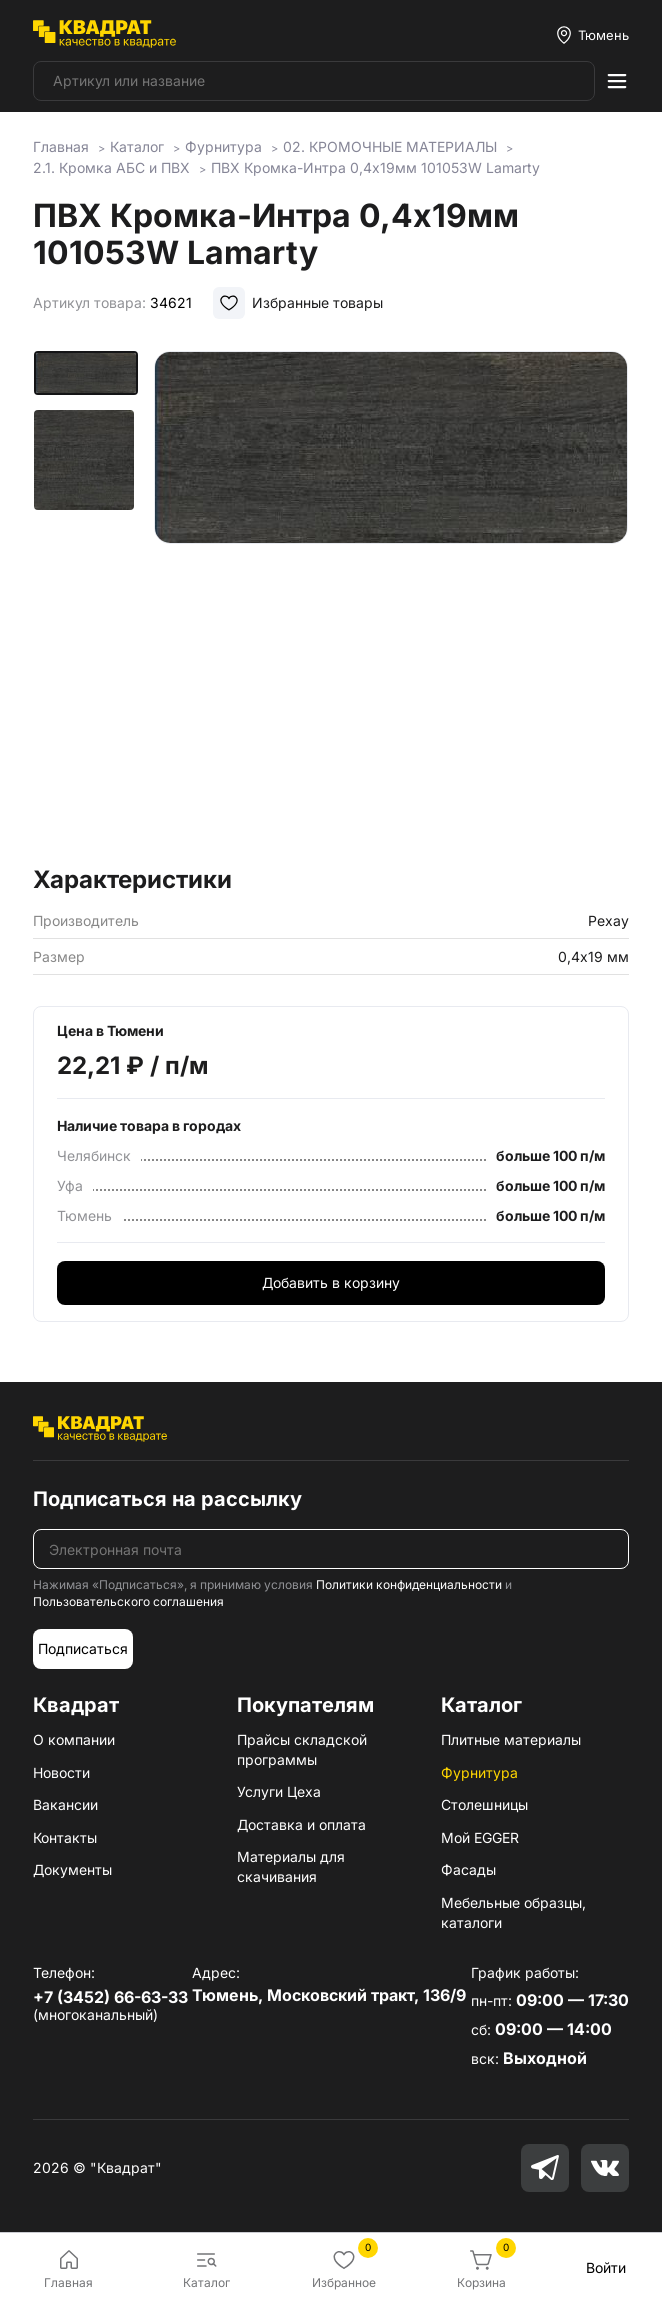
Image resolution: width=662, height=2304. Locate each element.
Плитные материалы (511, 1739)
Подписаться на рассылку (167, 1499)
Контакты (65, 1837)
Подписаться (83, 1648)
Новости (61, 1772)
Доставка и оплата (301, 1824)
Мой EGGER (480, 1837)
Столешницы (484, 1804)
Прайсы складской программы (302, 1749)
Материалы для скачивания (291, 1866)
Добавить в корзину (331, 1282)
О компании (74, 1739)
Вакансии (65, 1804)
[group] (391, 602)
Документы (72, 1869)
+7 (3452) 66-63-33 (110, 1997)
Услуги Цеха (279, 1791)
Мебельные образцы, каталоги (513, 1912)
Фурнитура (479, 1772)
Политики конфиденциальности (409, 1584)
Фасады (468, 1869)
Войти (606, 2267)
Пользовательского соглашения (128, 1601)
